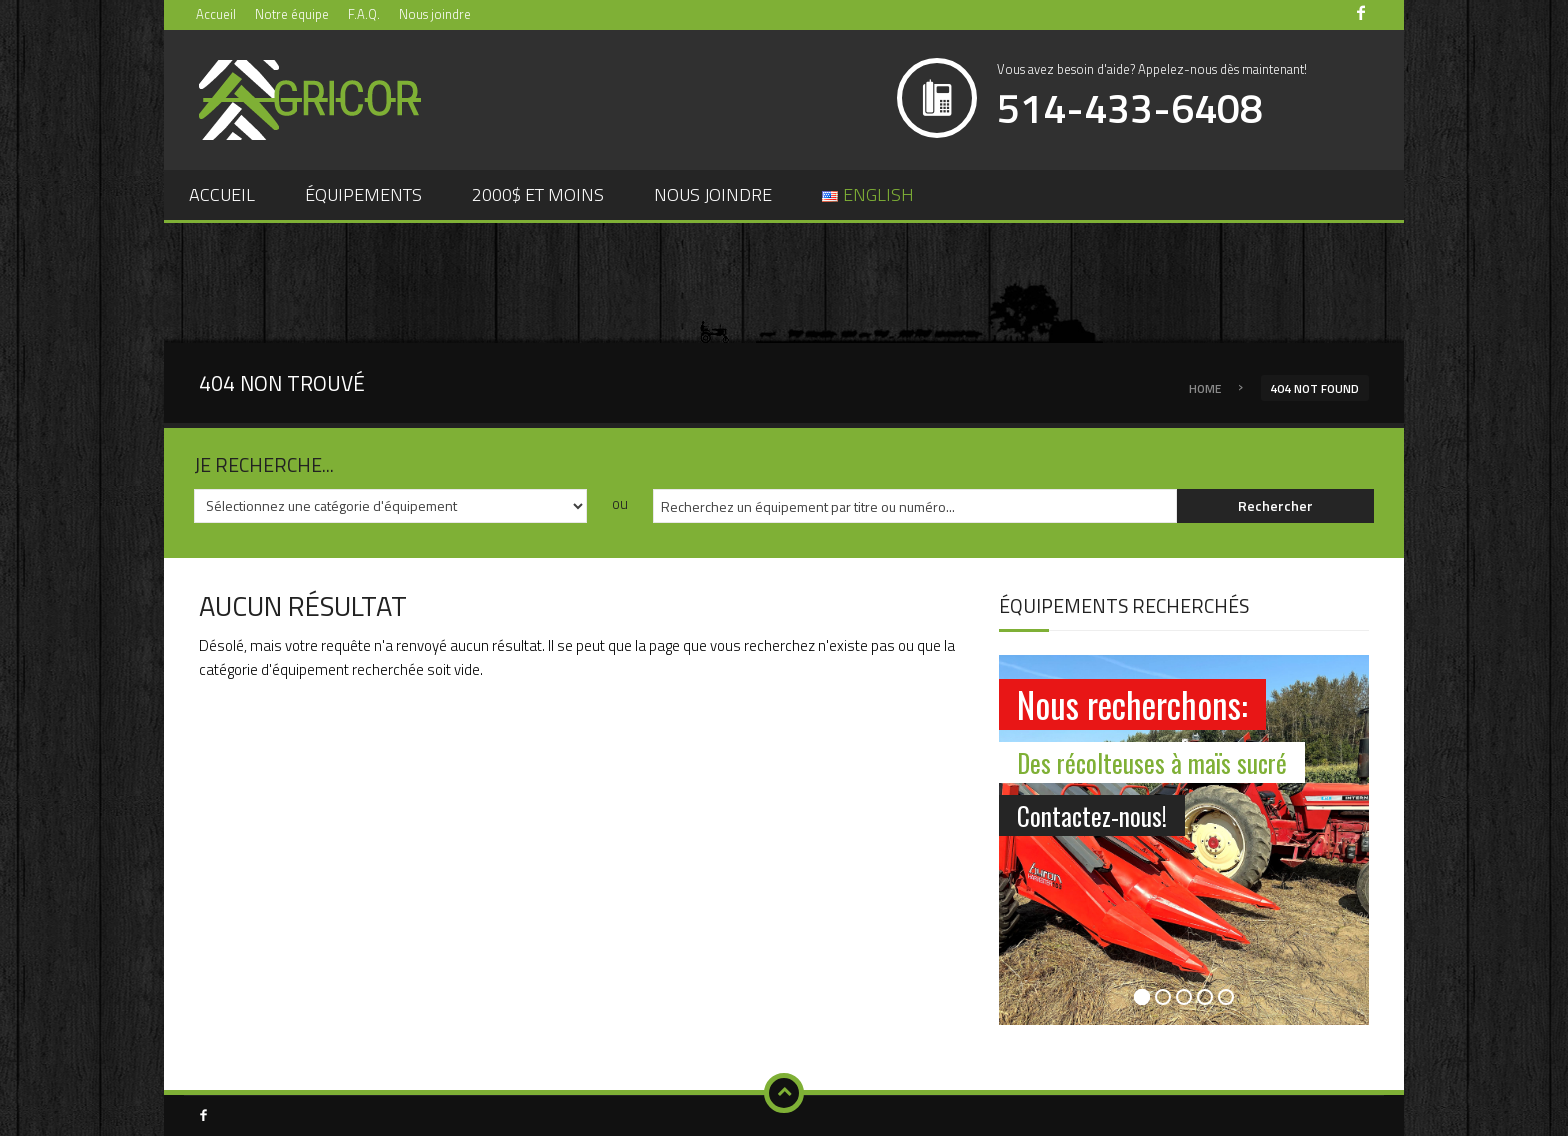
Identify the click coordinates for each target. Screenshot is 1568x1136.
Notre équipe (292, 14)
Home (1205, 388)
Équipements (363, 194)
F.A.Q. (364, 14)
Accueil (216, 14)
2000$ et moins (538, 194)
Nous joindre (435, 14)
